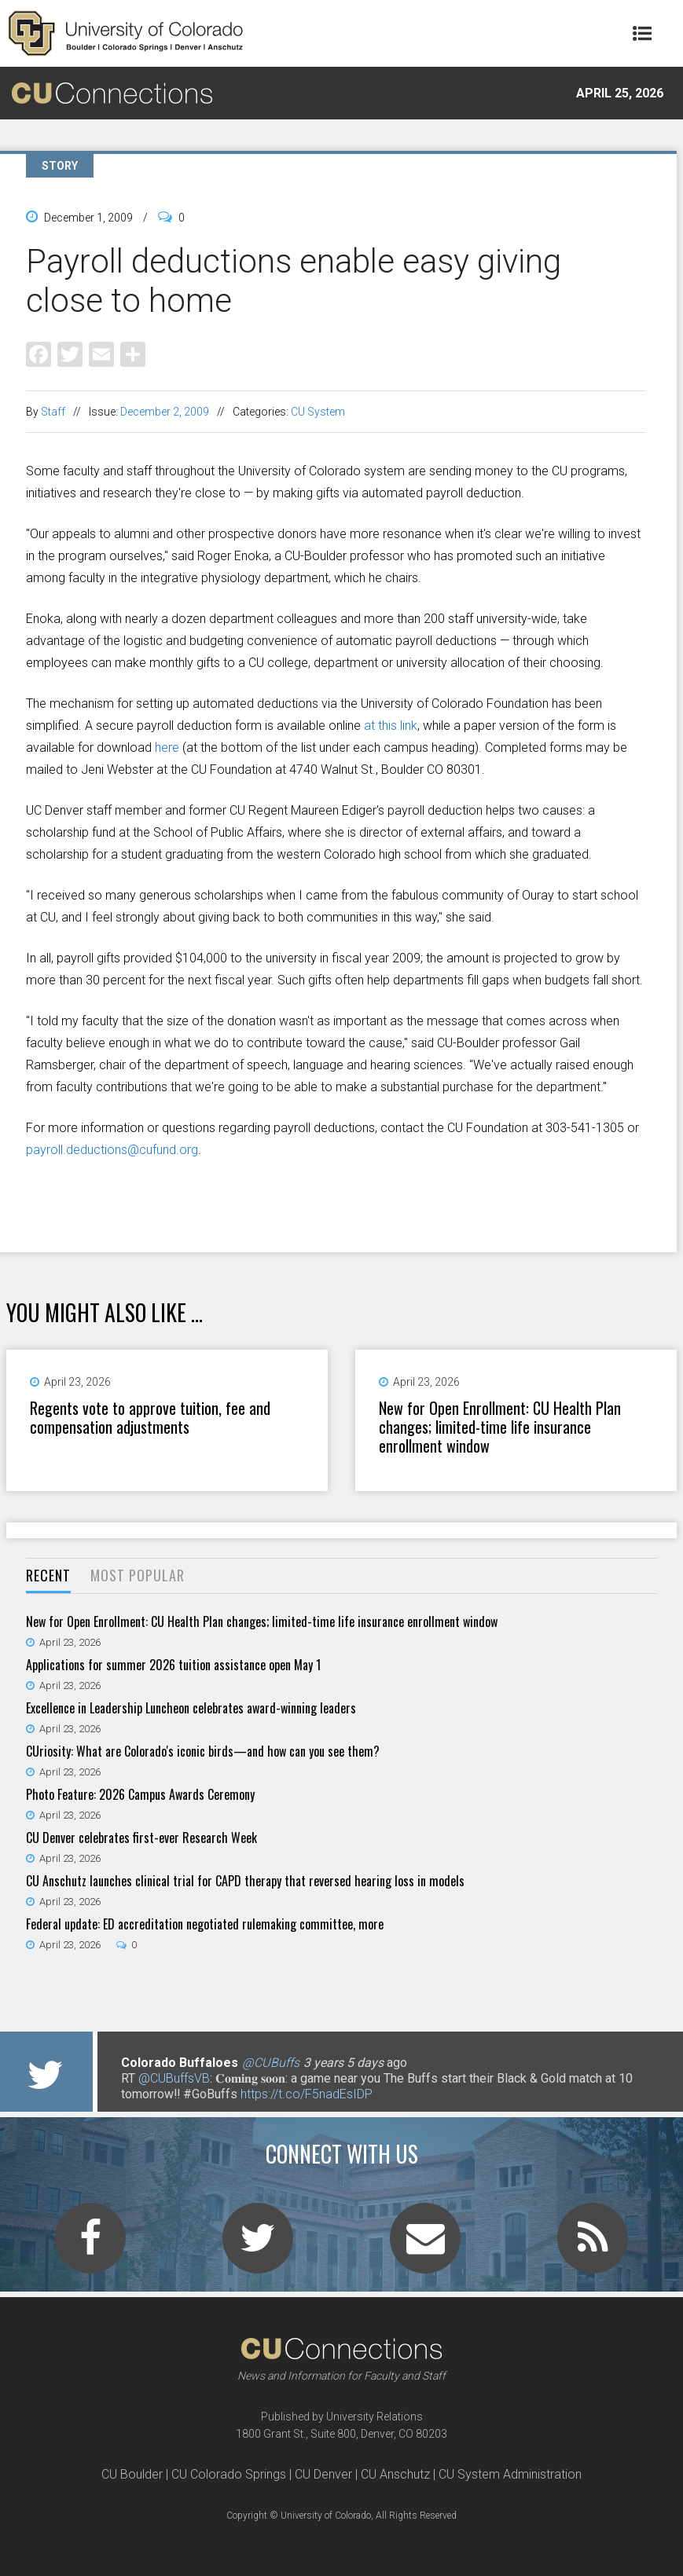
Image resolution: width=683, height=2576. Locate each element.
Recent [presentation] (48, 1575)
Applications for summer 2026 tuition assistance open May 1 (173, 1664)
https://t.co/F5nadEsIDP (307, 2094)
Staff (53, 411)
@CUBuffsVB (174, 2078)
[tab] (48, 1576)
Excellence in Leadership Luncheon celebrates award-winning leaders (191, 1707)
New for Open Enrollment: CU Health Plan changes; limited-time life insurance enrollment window (500, 1426)
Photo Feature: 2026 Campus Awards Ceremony (140, 1794)
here (167, 747)
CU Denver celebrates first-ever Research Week (141, 1837)
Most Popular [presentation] (137, 1575)
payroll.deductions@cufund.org (112, 1149)
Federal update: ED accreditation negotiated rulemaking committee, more (205, 1924)
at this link (390, 725)
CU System (318, 411)
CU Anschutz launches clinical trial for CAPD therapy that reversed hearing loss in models (245, 1880)
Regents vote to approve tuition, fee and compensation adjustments (150, 1417)
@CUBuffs (270, 2062)
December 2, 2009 (164, 411)
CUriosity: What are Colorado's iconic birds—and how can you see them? (203, 1751)
